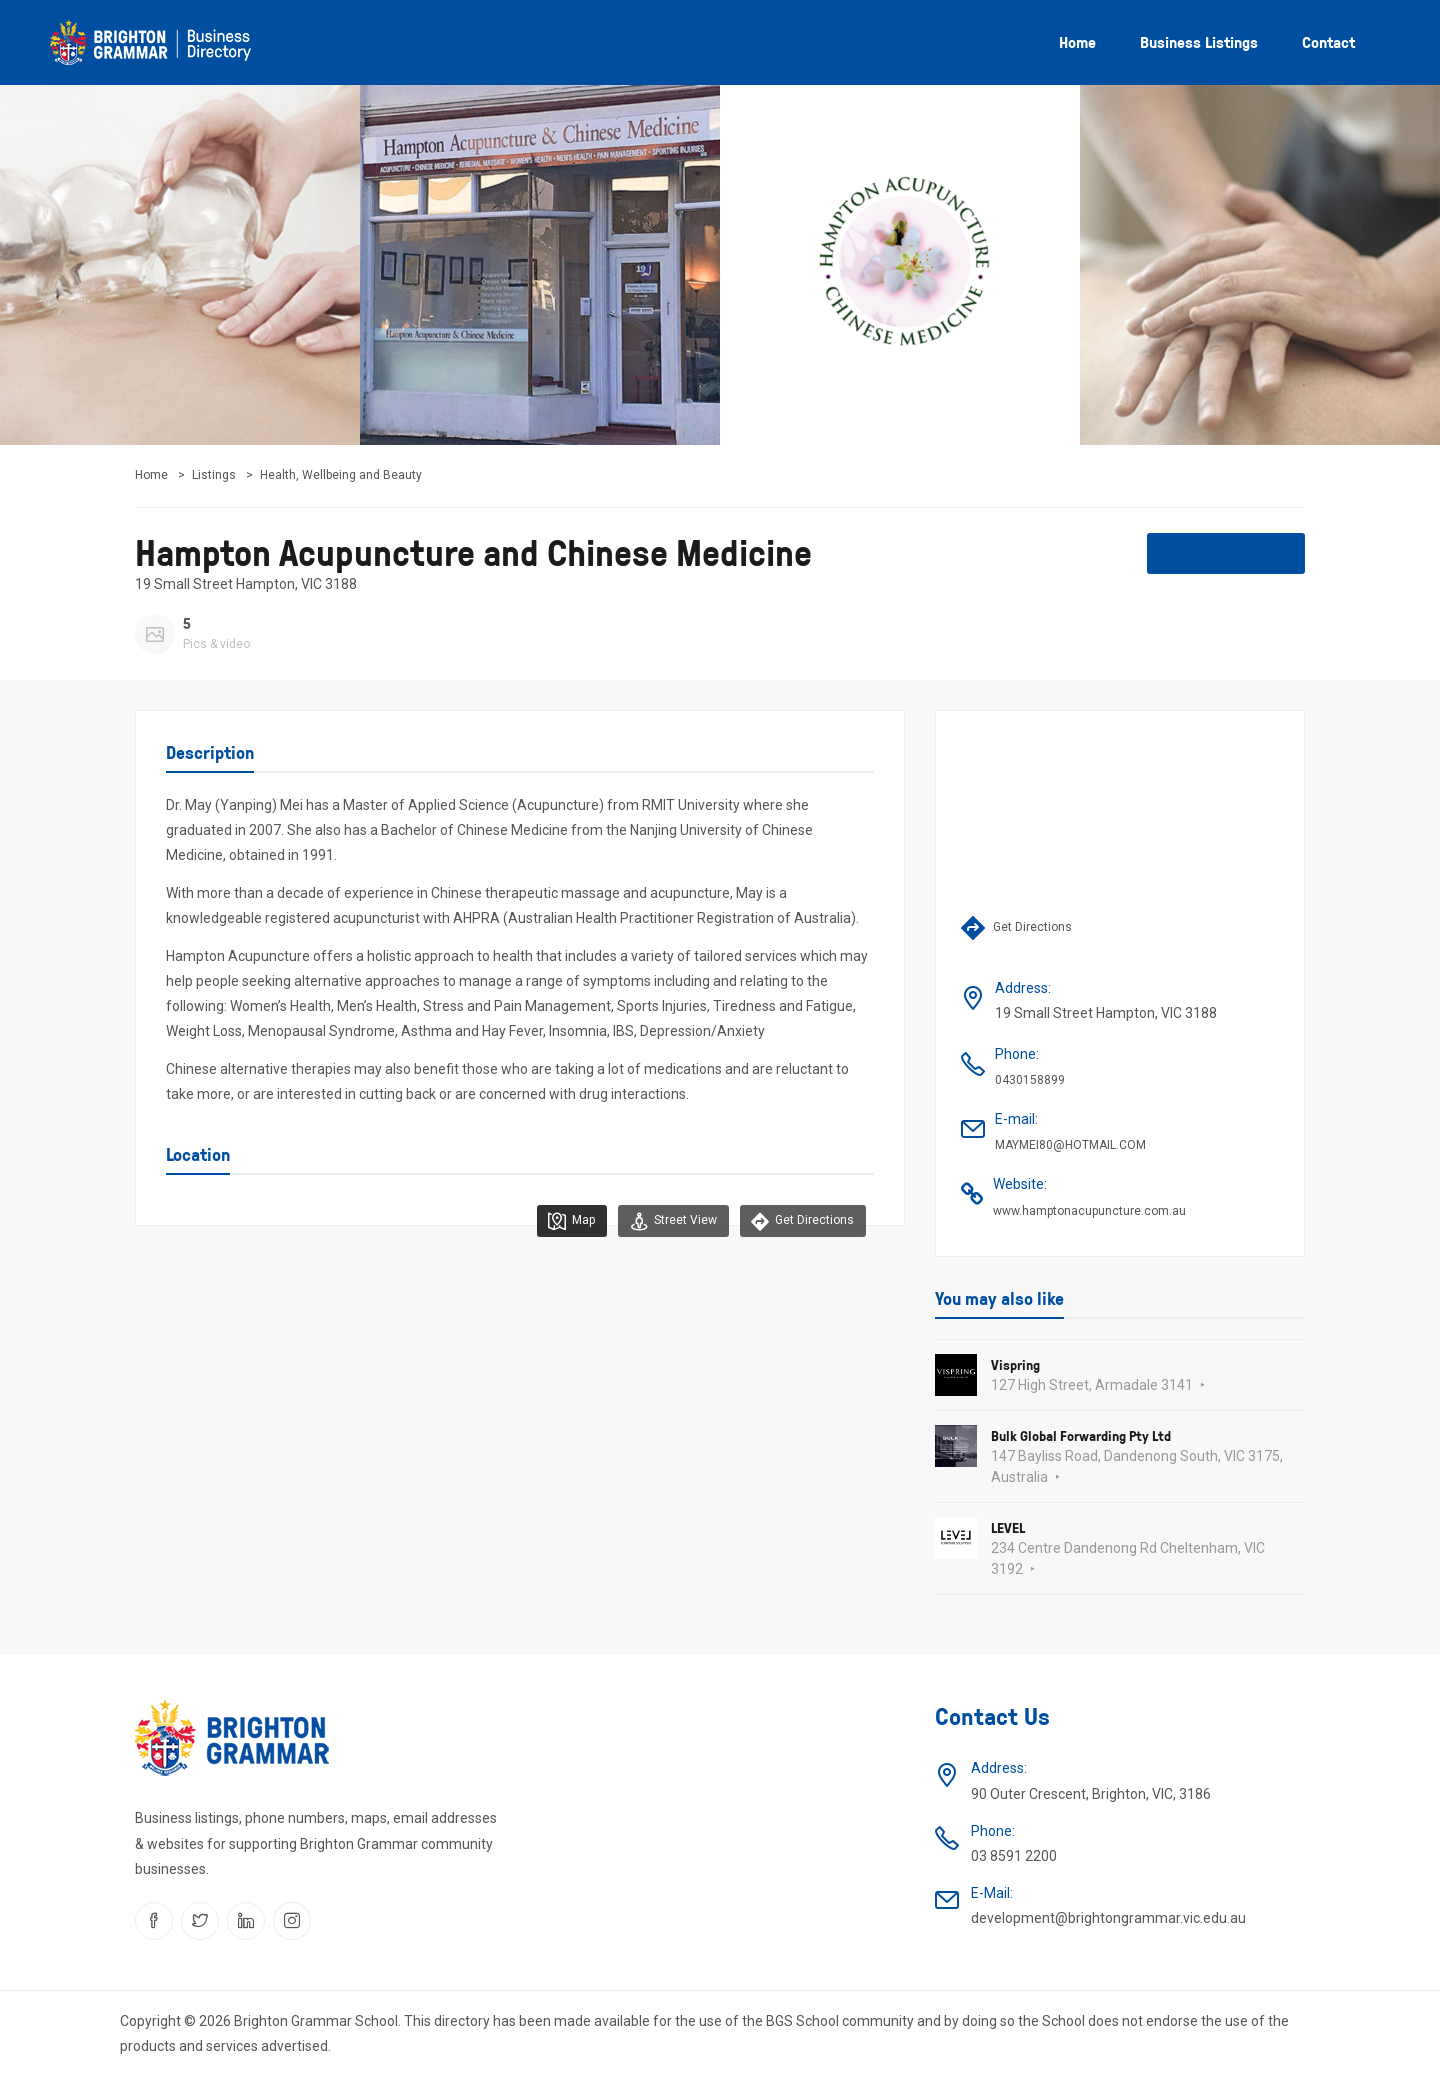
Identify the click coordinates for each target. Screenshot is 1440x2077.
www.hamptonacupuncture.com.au (1089, 1211)
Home (1077, 42)
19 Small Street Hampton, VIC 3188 (246, 584)
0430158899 (1030, 1080)
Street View (663, 1221)
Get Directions (799, 1221)
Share (1226, 552)
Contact (1328, 42)
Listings (214, 475)
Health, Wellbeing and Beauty (341, 475)
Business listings (1199, 42)
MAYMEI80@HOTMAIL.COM (1070, 1145)
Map (555, 1221)
